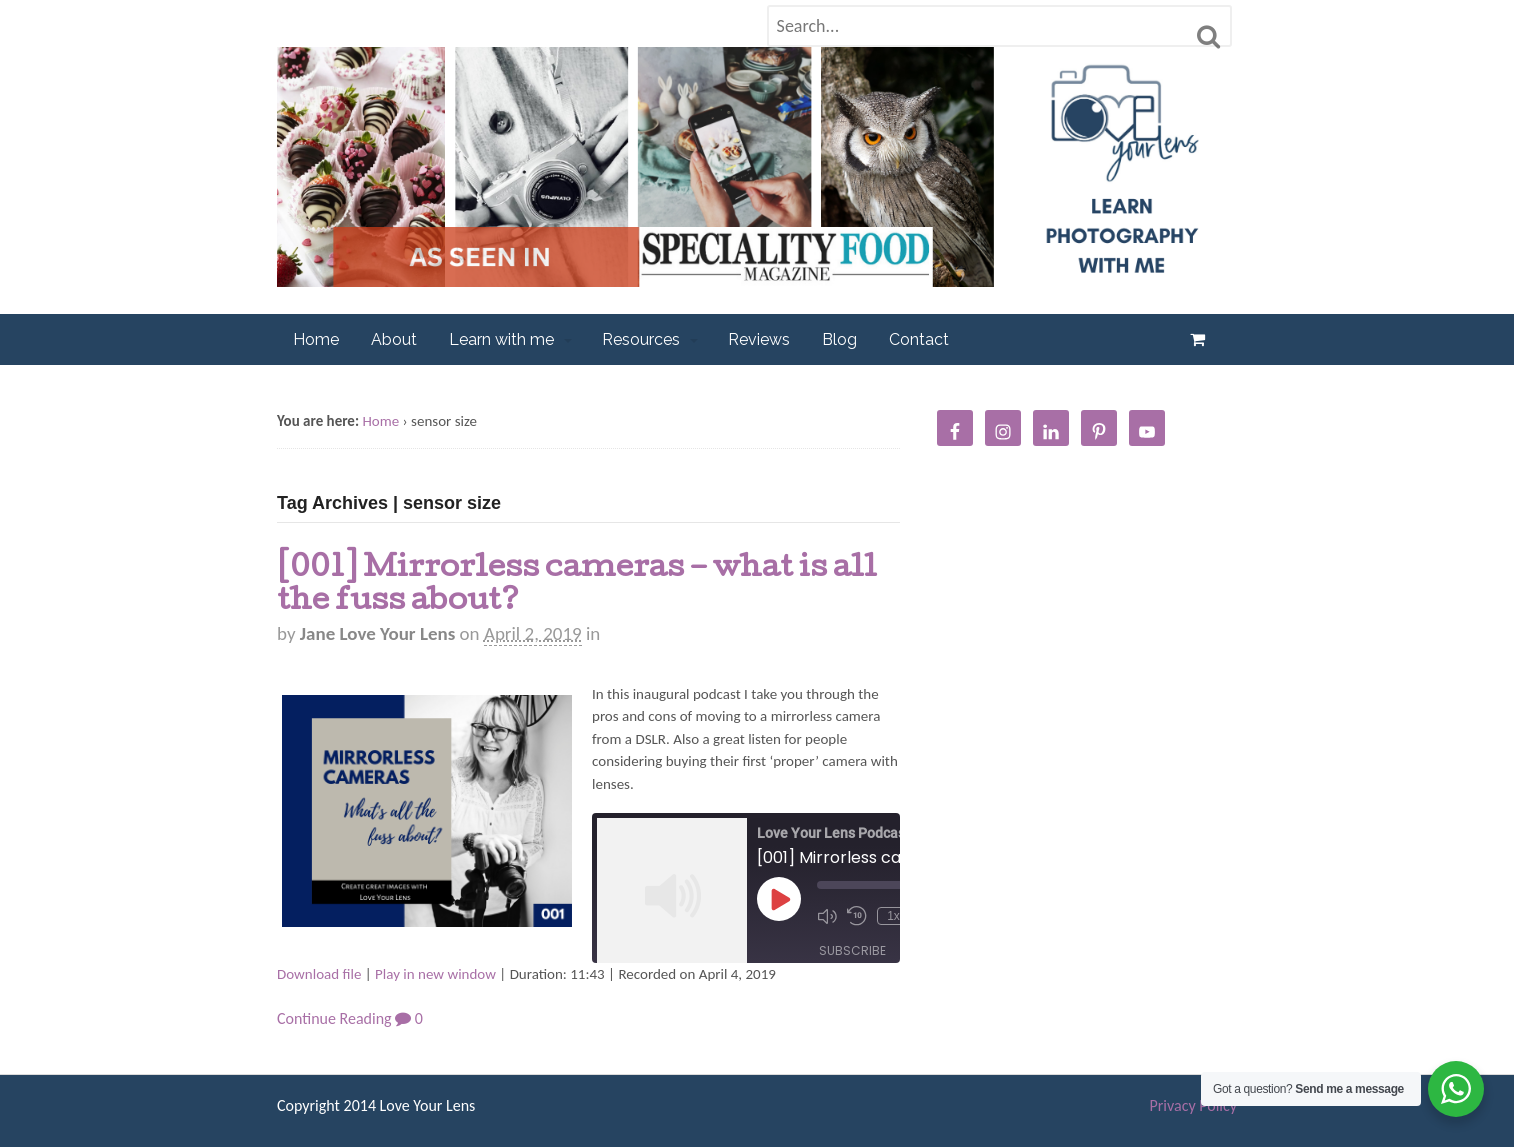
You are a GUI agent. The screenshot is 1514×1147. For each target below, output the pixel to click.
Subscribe (852, 950)
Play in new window (435, 974)
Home (316, 339)
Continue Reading (334, 1018)
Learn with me (501, 339)
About (394, 339)
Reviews (759, 339)
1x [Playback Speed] (893, 916)
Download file (319, 974)
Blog (839, 339)
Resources (641, 339)
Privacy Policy (1193, 1105)
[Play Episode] (779, 899)
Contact (919, 339)
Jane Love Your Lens (377, 633)
